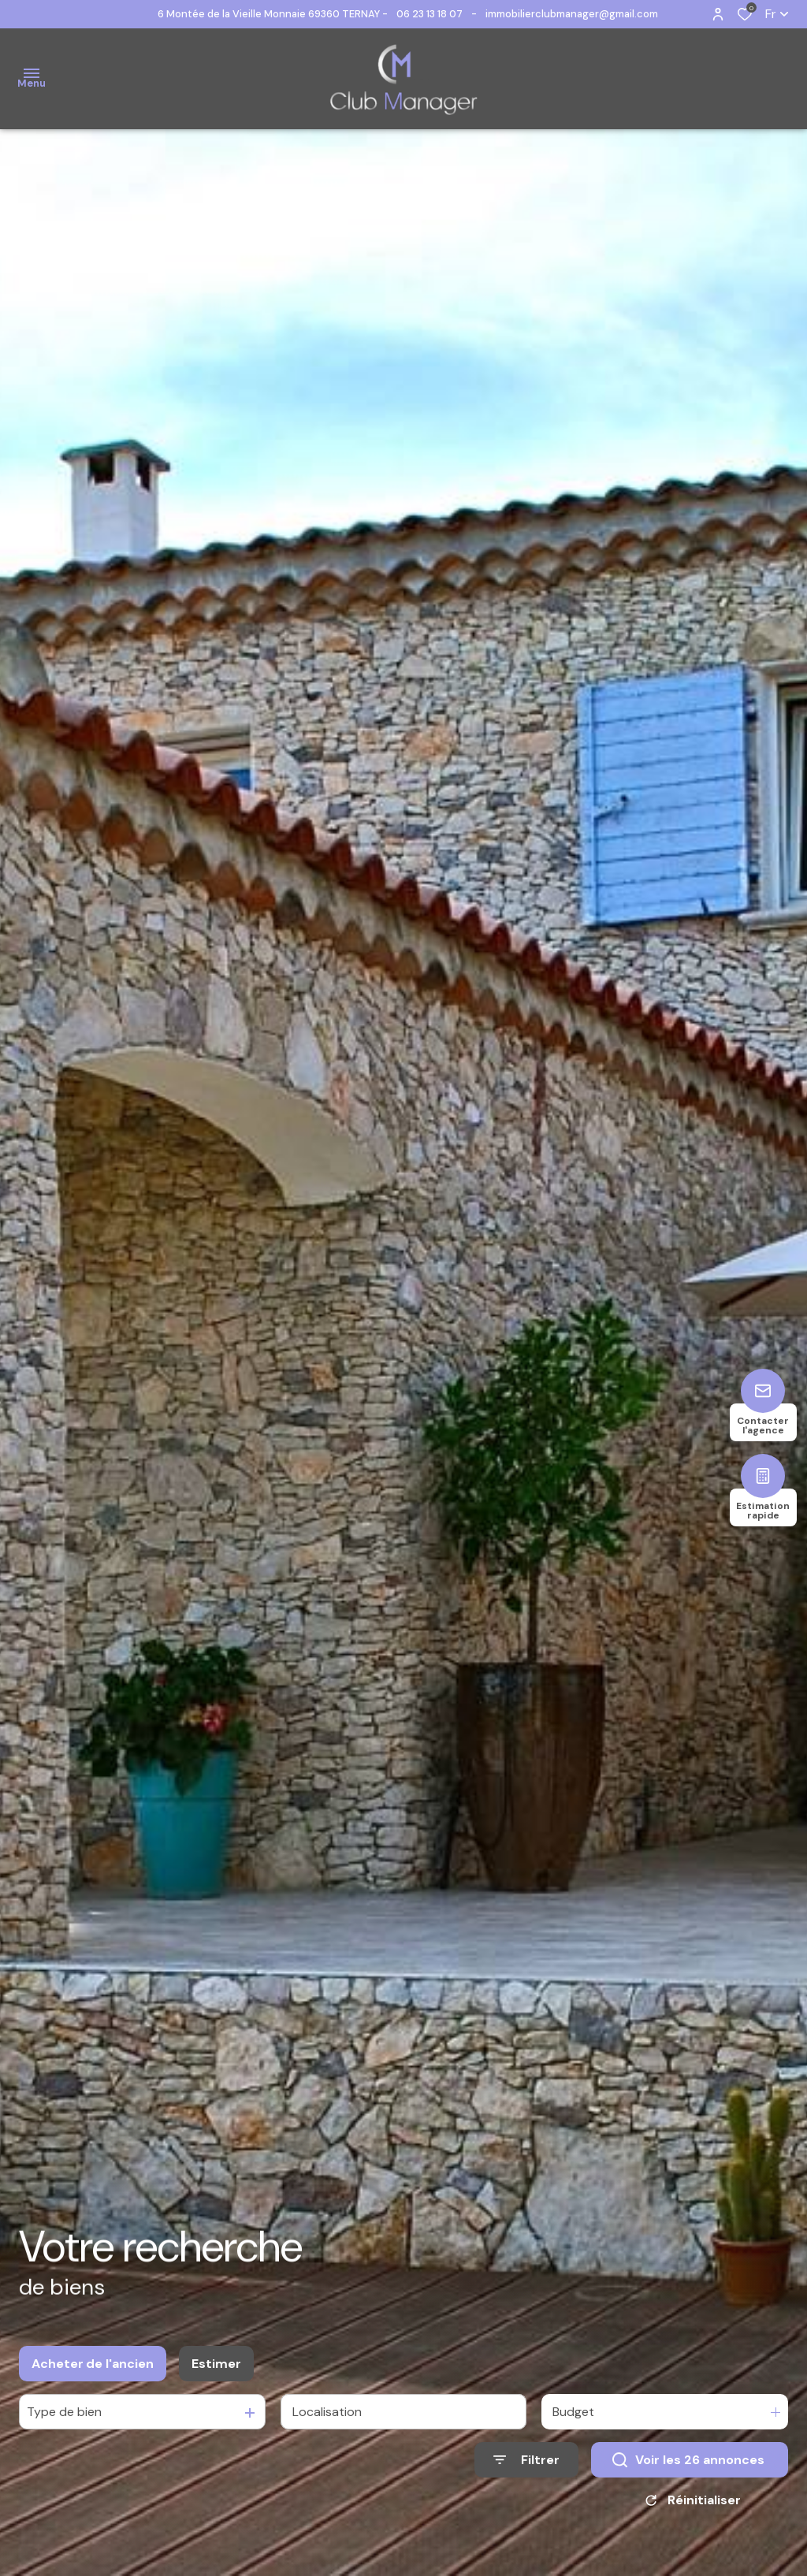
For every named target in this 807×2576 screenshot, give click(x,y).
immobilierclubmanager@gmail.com (571, 13)
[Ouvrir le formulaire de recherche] (526, 2471)
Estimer (216, 2374)
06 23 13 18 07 (429, 13)
